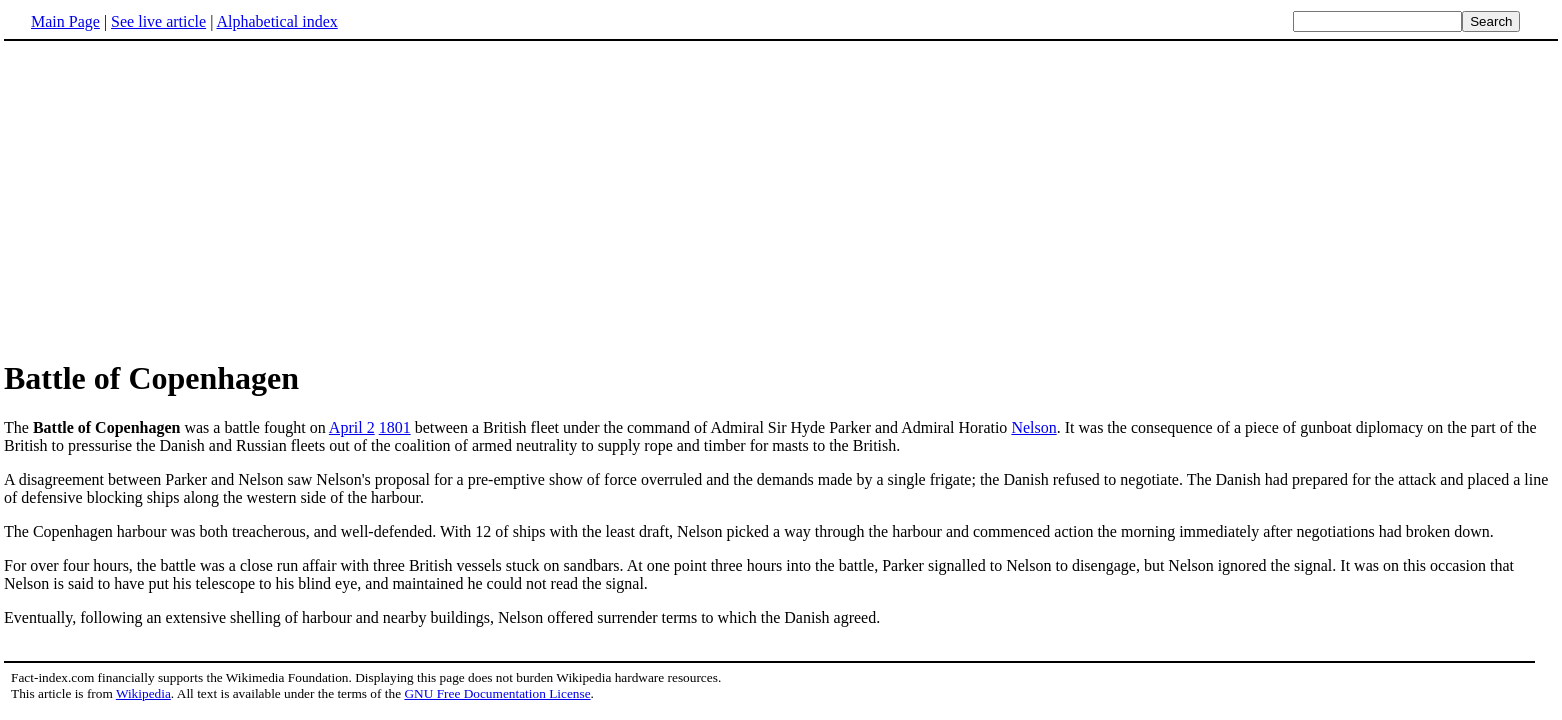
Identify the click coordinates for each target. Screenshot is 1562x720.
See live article (158, 21)
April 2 (352, 427)
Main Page (65, 21)
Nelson (1033, 427)
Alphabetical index (276, 21)
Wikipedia (143, 693)
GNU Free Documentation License (497, 693)
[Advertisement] (172, 199)
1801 (395, 427)
